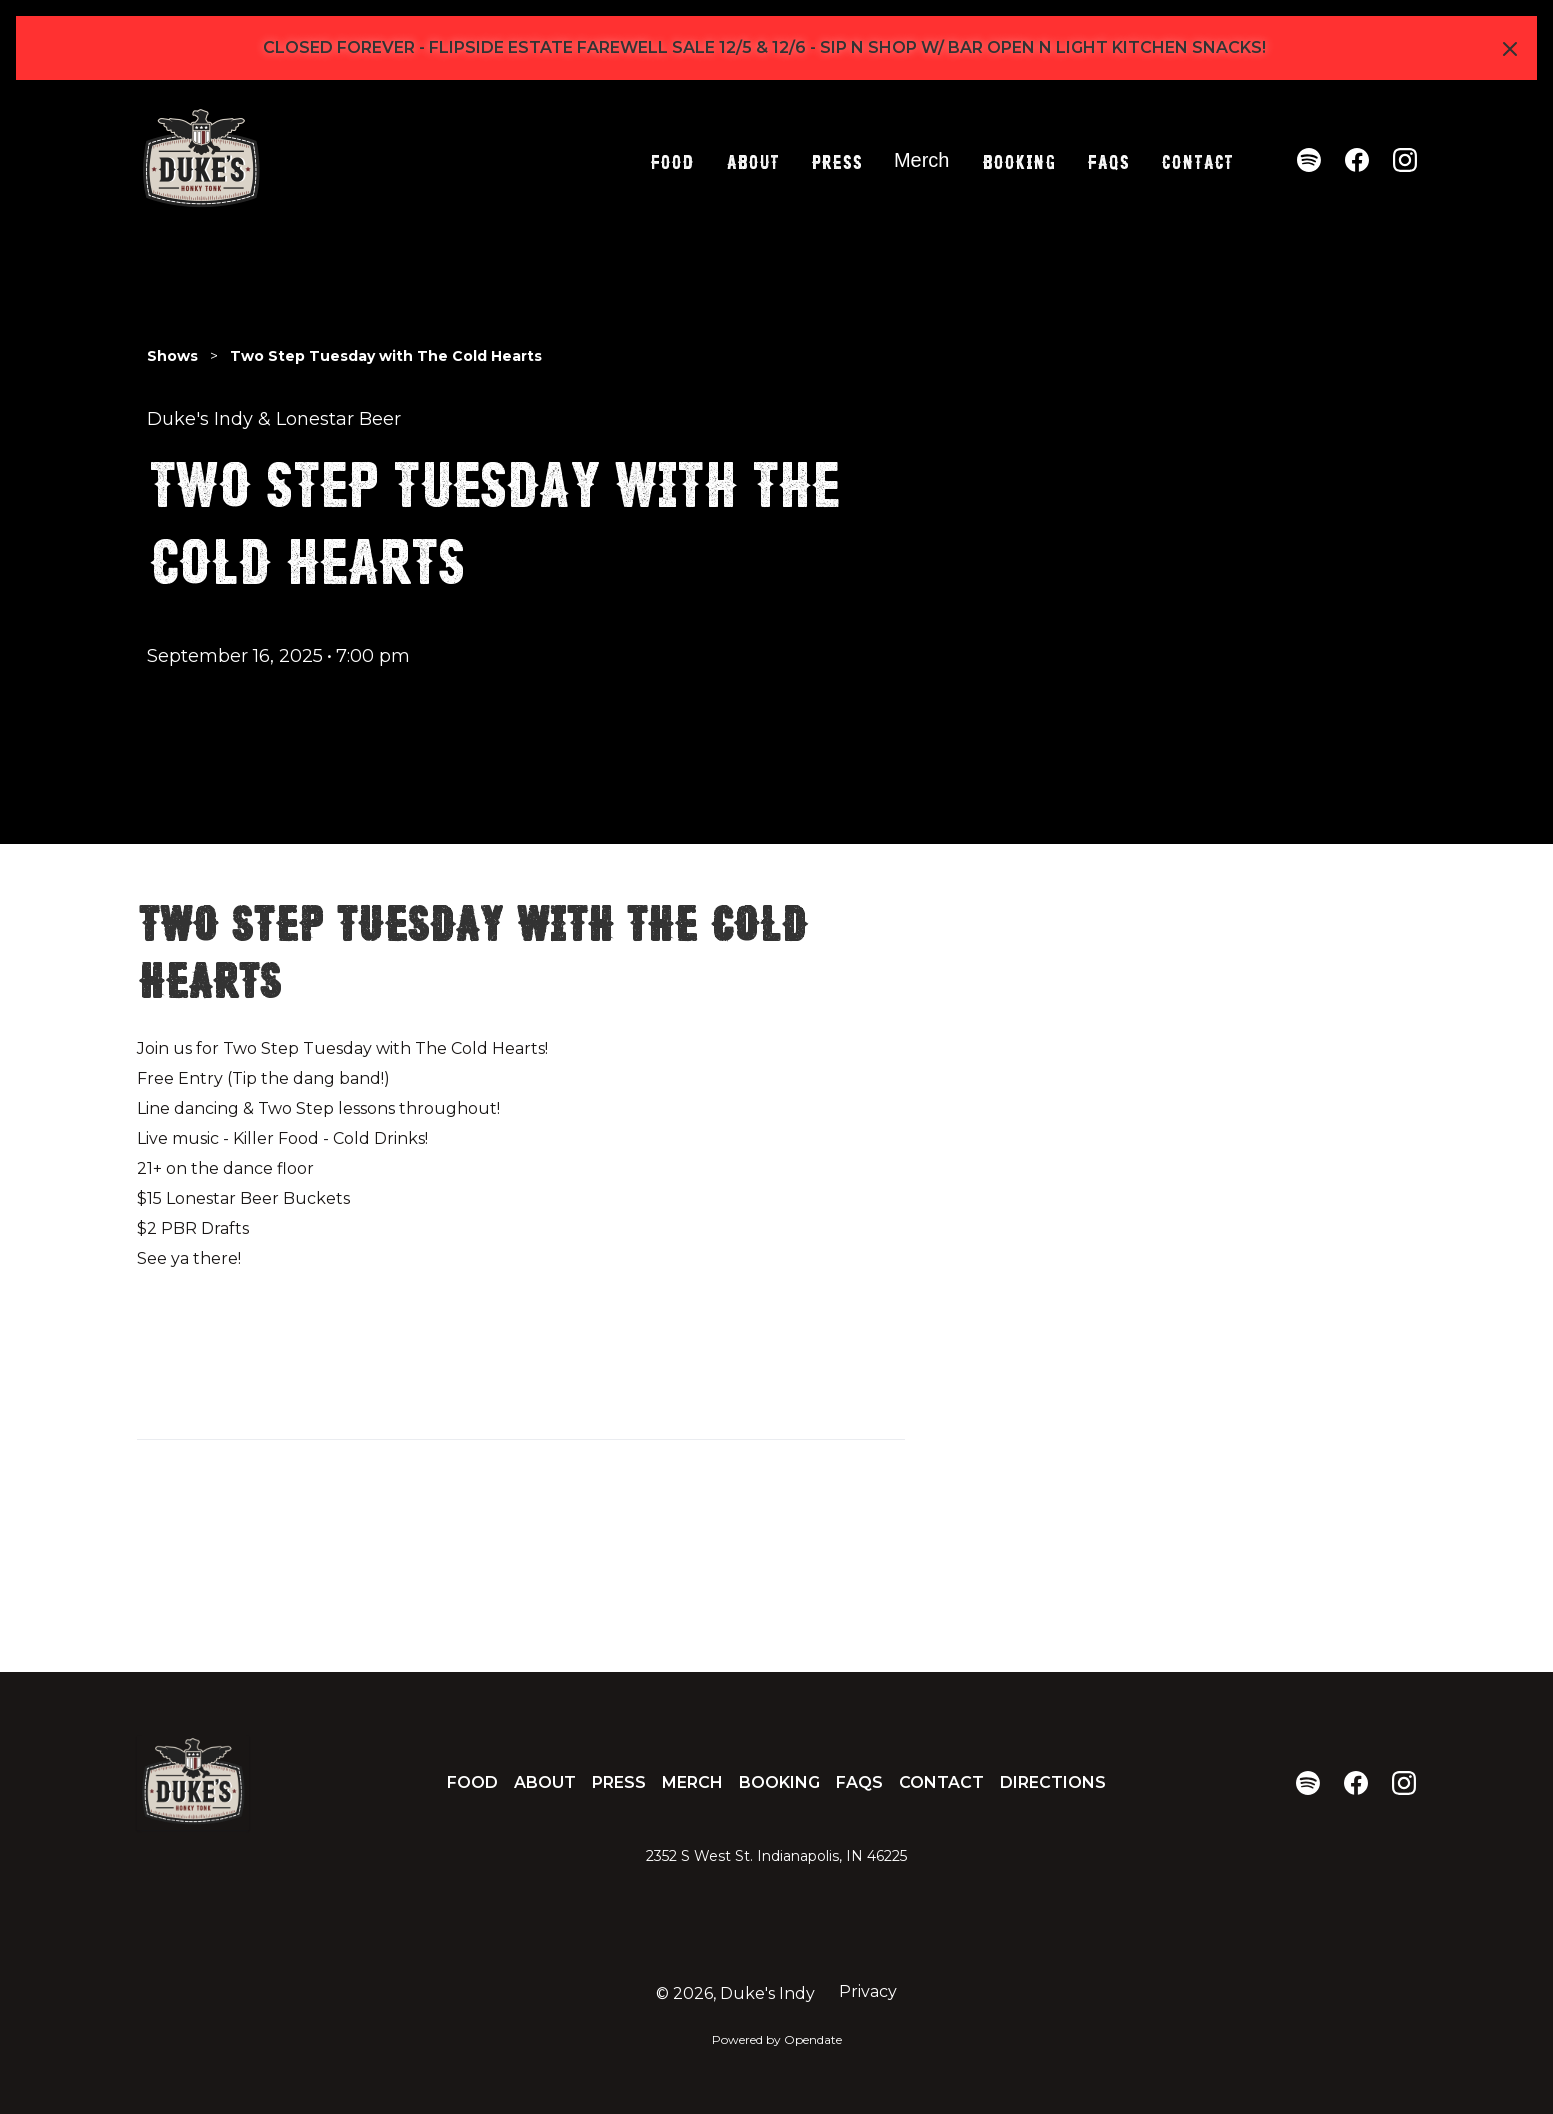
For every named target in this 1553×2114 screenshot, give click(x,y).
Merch (922, 160)
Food (672, 160)
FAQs (1108, 160)
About (752, 160)
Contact (1197, 160)
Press (836, 160)
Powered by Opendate (777, 2039)
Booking (1018, 160)
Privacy (868, 1991)
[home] (201, 160)
